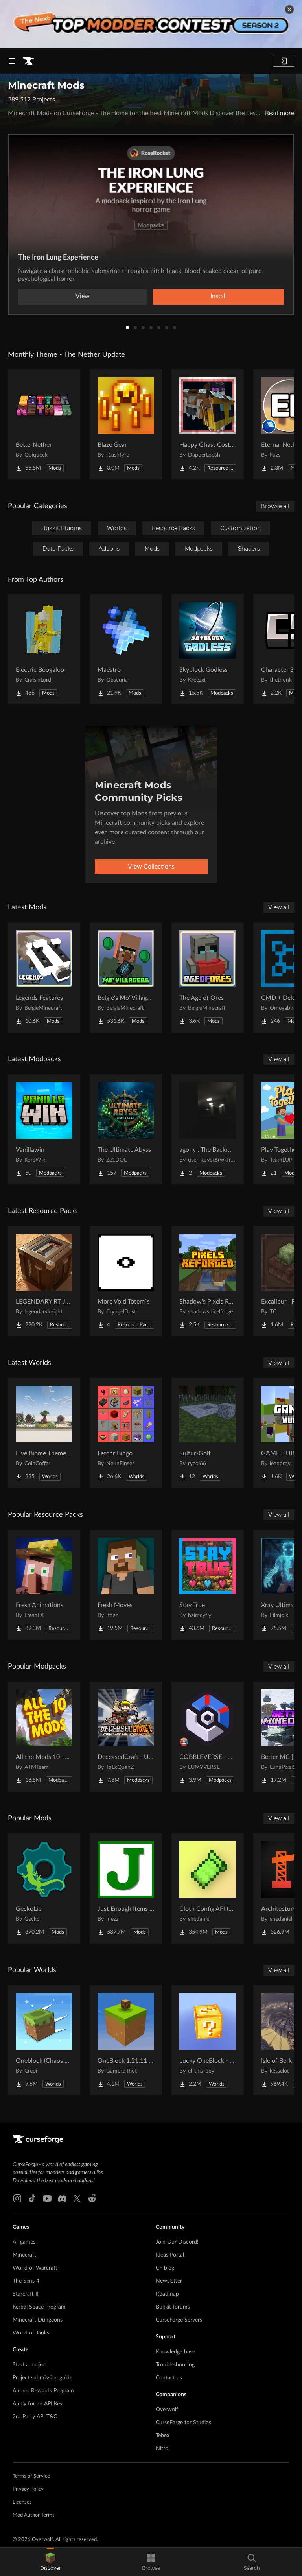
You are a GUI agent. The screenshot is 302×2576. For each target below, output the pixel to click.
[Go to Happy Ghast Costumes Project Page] (207, 424)
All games (24, 2242)
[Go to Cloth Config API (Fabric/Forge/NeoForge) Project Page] (207, 1888)
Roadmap (167, 2294)
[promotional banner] (151, 24)
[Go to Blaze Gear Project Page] (126, 424)
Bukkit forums (173, 2307)
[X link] (77, 2198)
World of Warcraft (35, 2268)
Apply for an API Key (38, 2403)
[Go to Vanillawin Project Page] (44, 1129)
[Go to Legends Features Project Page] (44, 977)
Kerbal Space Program (39, 2307)
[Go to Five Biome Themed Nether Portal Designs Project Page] (44, 1433)
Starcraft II (26, 2294)
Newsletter (169, 2281)
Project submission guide (42, 2378)
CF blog (165, 2268)
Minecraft (24, 2255)
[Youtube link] (47, 2198)
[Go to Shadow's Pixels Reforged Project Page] (207, 1281)
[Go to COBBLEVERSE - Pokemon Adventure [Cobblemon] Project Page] (207, 1737)
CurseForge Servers (179, 2320)
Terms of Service (31, 2476)
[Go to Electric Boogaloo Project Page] (44, 649)
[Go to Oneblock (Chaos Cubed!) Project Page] (44, 2040)
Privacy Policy (28, 2489)
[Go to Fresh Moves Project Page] (126, 1585)
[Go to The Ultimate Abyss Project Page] (126, 1129)
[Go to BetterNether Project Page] (44, 424)
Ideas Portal (170, 2255)
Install (218, 296)
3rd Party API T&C (35, 2416)
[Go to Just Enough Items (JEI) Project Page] (126, 1888)
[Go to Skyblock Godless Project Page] (207, 649)
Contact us (169, 2378)
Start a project (30, 2365)
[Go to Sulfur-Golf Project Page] (207, 1433)
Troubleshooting (175, 2365)
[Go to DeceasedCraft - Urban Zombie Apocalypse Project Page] (126, 1737)
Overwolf (167, 2409)
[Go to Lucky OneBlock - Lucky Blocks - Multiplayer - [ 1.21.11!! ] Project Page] (207, 2040)
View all (278, 907)
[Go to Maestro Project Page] (126, 649)
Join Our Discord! (177, 2242)
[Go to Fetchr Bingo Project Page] (126, 1433)
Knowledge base (175, 2352)
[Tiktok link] (32, 2198)
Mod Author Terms (34, 2515)
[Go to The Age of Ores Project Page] (207, 977)
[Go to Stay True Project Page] (207, 1585)
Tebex (162, 2435)
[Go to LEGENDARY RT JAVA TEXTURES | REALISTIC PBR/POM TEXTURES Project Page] (44, 1281)
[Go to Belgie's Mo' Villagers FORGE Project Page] (126, 977)
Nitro (162, 2448)
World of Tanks (31, 2333)
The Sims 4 (26, 2281)
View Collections (151, 866)
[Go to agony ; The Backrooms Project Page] (207, 1129)
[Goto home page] (28, 61)
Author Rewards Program (43, 2390)
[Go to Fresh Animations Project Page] (44, 1585)
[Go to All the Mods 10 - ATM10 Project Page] (44, 1737)
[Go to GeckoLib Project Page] (44, 1888)
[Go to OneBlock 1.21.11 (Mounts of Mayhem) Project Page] (126, 2040)
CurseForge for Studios (183, 2422)
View (83, 296)
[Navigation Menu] (12, 61)
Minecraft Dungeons (38, 2320)
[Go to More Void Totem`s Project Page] (126, 1281)
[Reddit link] (92, 2198)
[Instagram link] (17, 2198)
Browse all (275, 506)
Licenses (22, 2502)
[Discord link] (62, 2198)
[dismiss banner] (289, 9)
